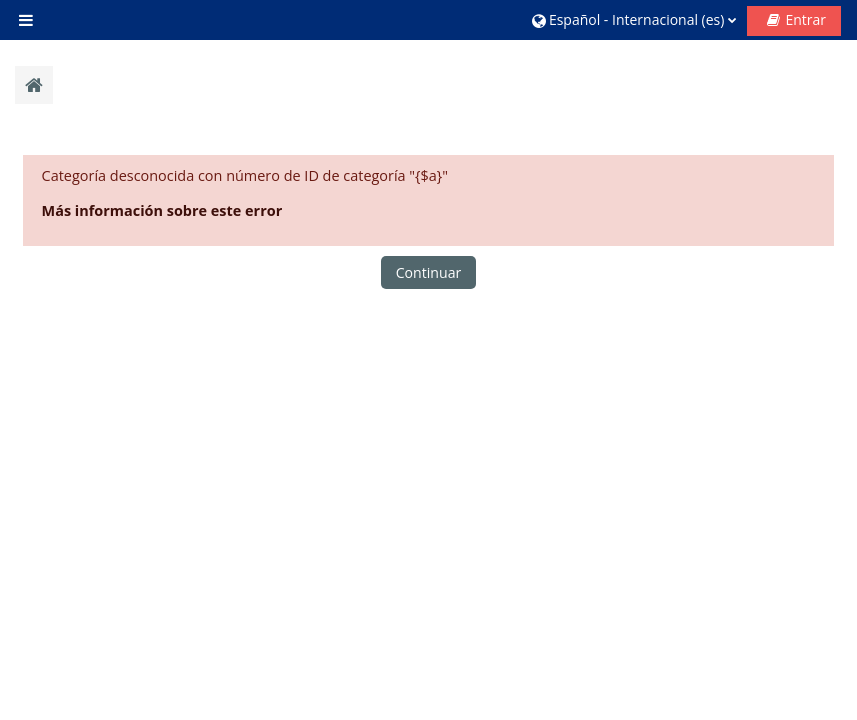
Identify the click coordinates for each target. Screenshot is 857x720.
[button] (634, 20)
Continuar (429, 272)
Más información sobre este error (162, 210)
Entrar (805, 19)
